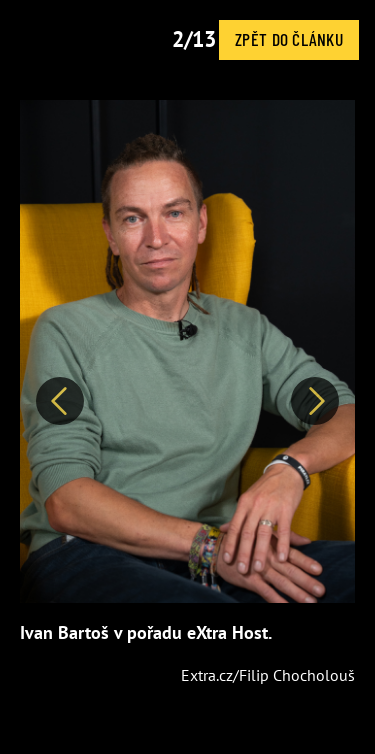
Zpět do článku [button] (289, 39)
